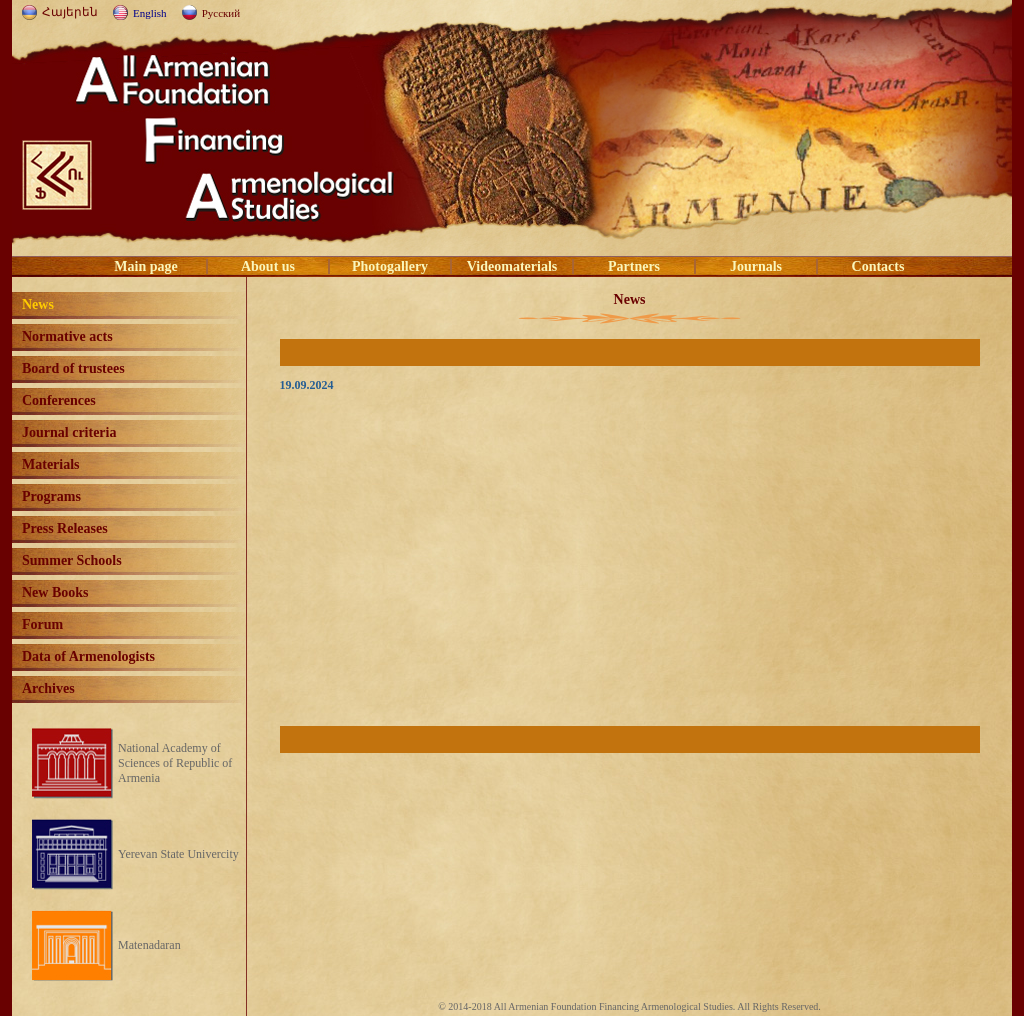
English (150, 13)
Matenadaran (149, 945)
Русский (221, 13)
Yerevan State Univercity (178, 854)
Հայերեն (70, 12)
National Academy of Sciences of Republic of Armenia (175, 763)
